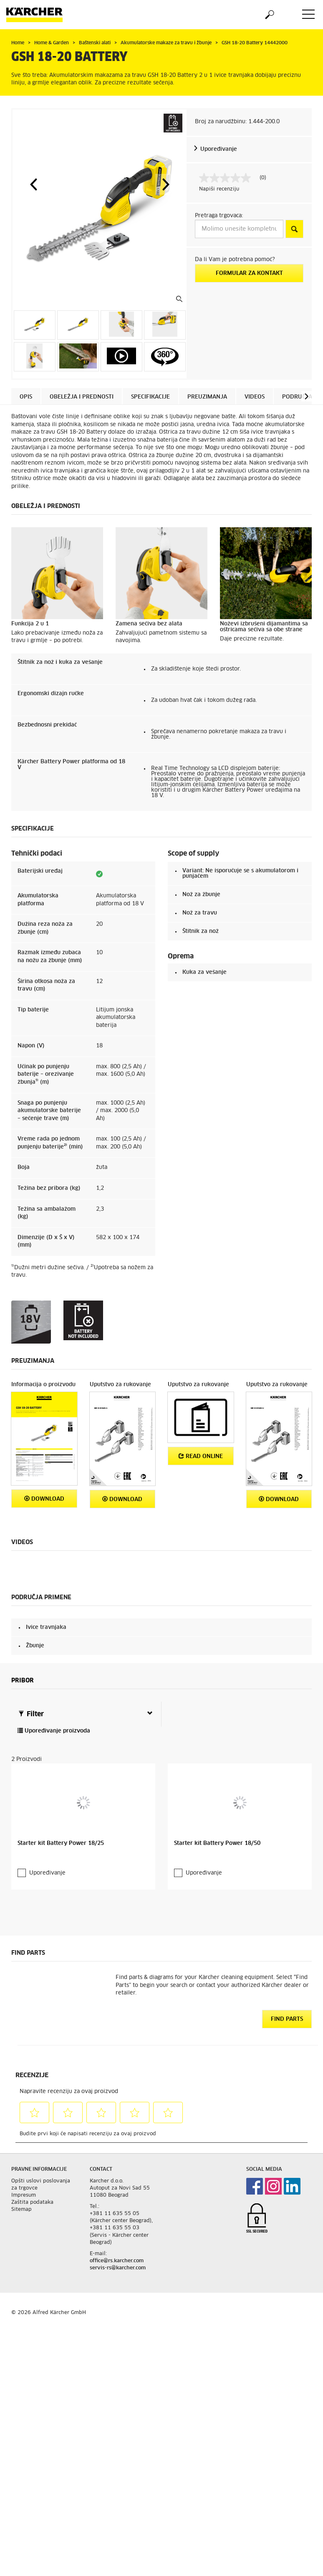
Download (44, 1499)
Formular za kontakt (249, 273)
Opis (26, 397)
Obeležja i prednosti (82, 397)
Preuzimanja (207, 397)
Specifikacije (150, 397)
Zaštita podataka (32, 2201)
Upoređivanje (218, 149)
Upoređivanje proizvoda (54, 1731)
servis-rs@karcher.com (118, 2267)
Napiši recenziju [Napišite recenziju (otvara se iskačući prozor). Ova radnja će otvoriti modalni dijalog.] (219, 189)
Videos (255, 397)
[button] (33, 184)
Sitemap (21, 2208)
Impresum (23, 2194)
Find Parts (287, 2018)
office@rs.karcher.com (117, 2260)
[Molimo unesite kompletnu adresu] (239, 229)
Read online (201, 1456)
